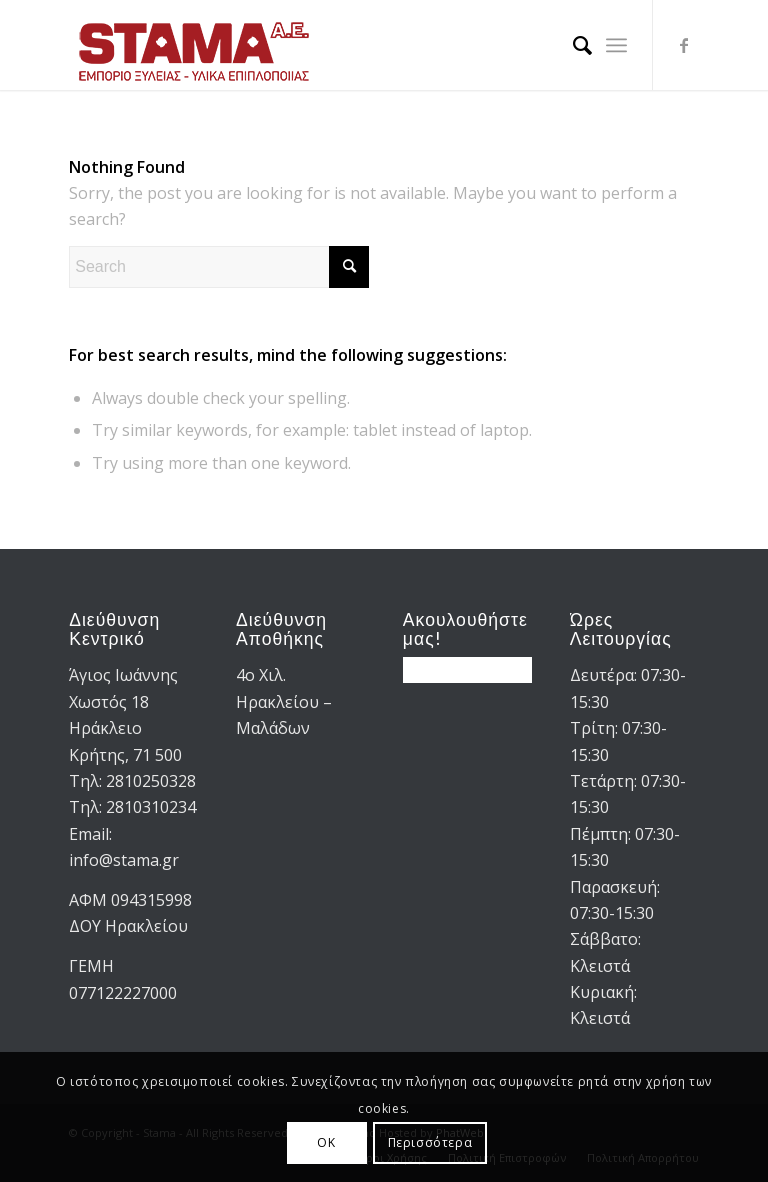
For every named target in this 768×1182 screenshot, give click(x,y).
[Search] (572, 45)
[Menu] (616, 45)
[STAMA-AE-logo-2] (194, 45)
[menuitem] (572, 45)
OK (326, 1142)
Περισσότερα (430, 1142)
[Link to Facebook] (684, 45)
